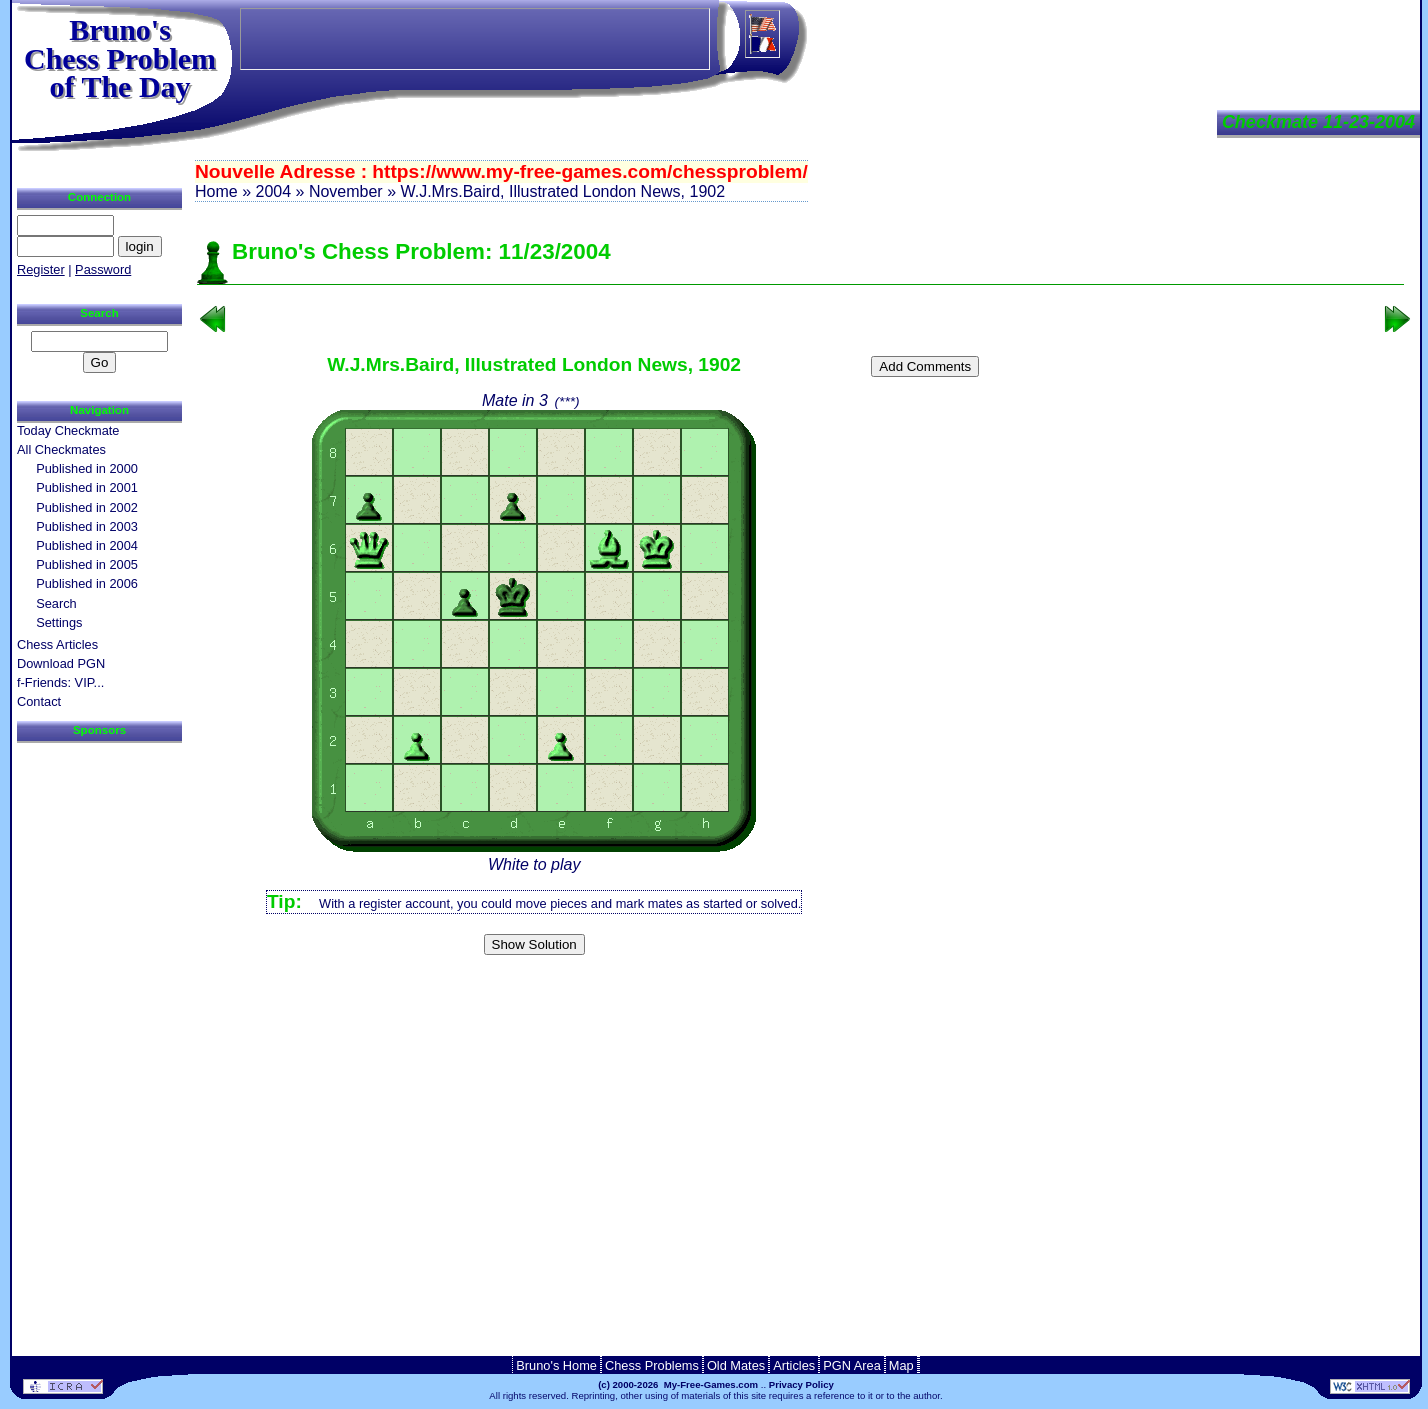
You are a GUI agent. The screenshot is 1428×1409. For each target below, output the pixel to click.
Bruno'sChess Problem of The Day (120, 58)
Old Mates (736, 1365)
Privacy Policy (801, 1384)
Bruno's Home (556, 1365)
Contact (39, 701)
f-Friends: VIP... (60, 682)
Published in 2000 (87, 468)
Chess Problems (652, 1365)
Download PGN (61, 663)
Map (901, 1365)
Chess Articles (57, 644)
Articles (794, 1365)
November (346, 191)
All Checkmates (61, 449)
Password (103, 269)
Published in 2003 (87, 526)
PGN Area (852, 1365)
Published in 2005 (87, 564)
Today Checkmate (68, 430)
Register (41, 269)
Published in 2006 (87, 583)
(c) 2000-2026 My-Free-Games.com (678, 1384)
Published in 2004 (87, 545)
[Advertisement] (801, 994)
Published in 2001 (87, 487)
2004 (273, 191)
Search (56, 603)
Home (216, 191)
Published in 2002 (87, 507)
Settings (59, 622)
